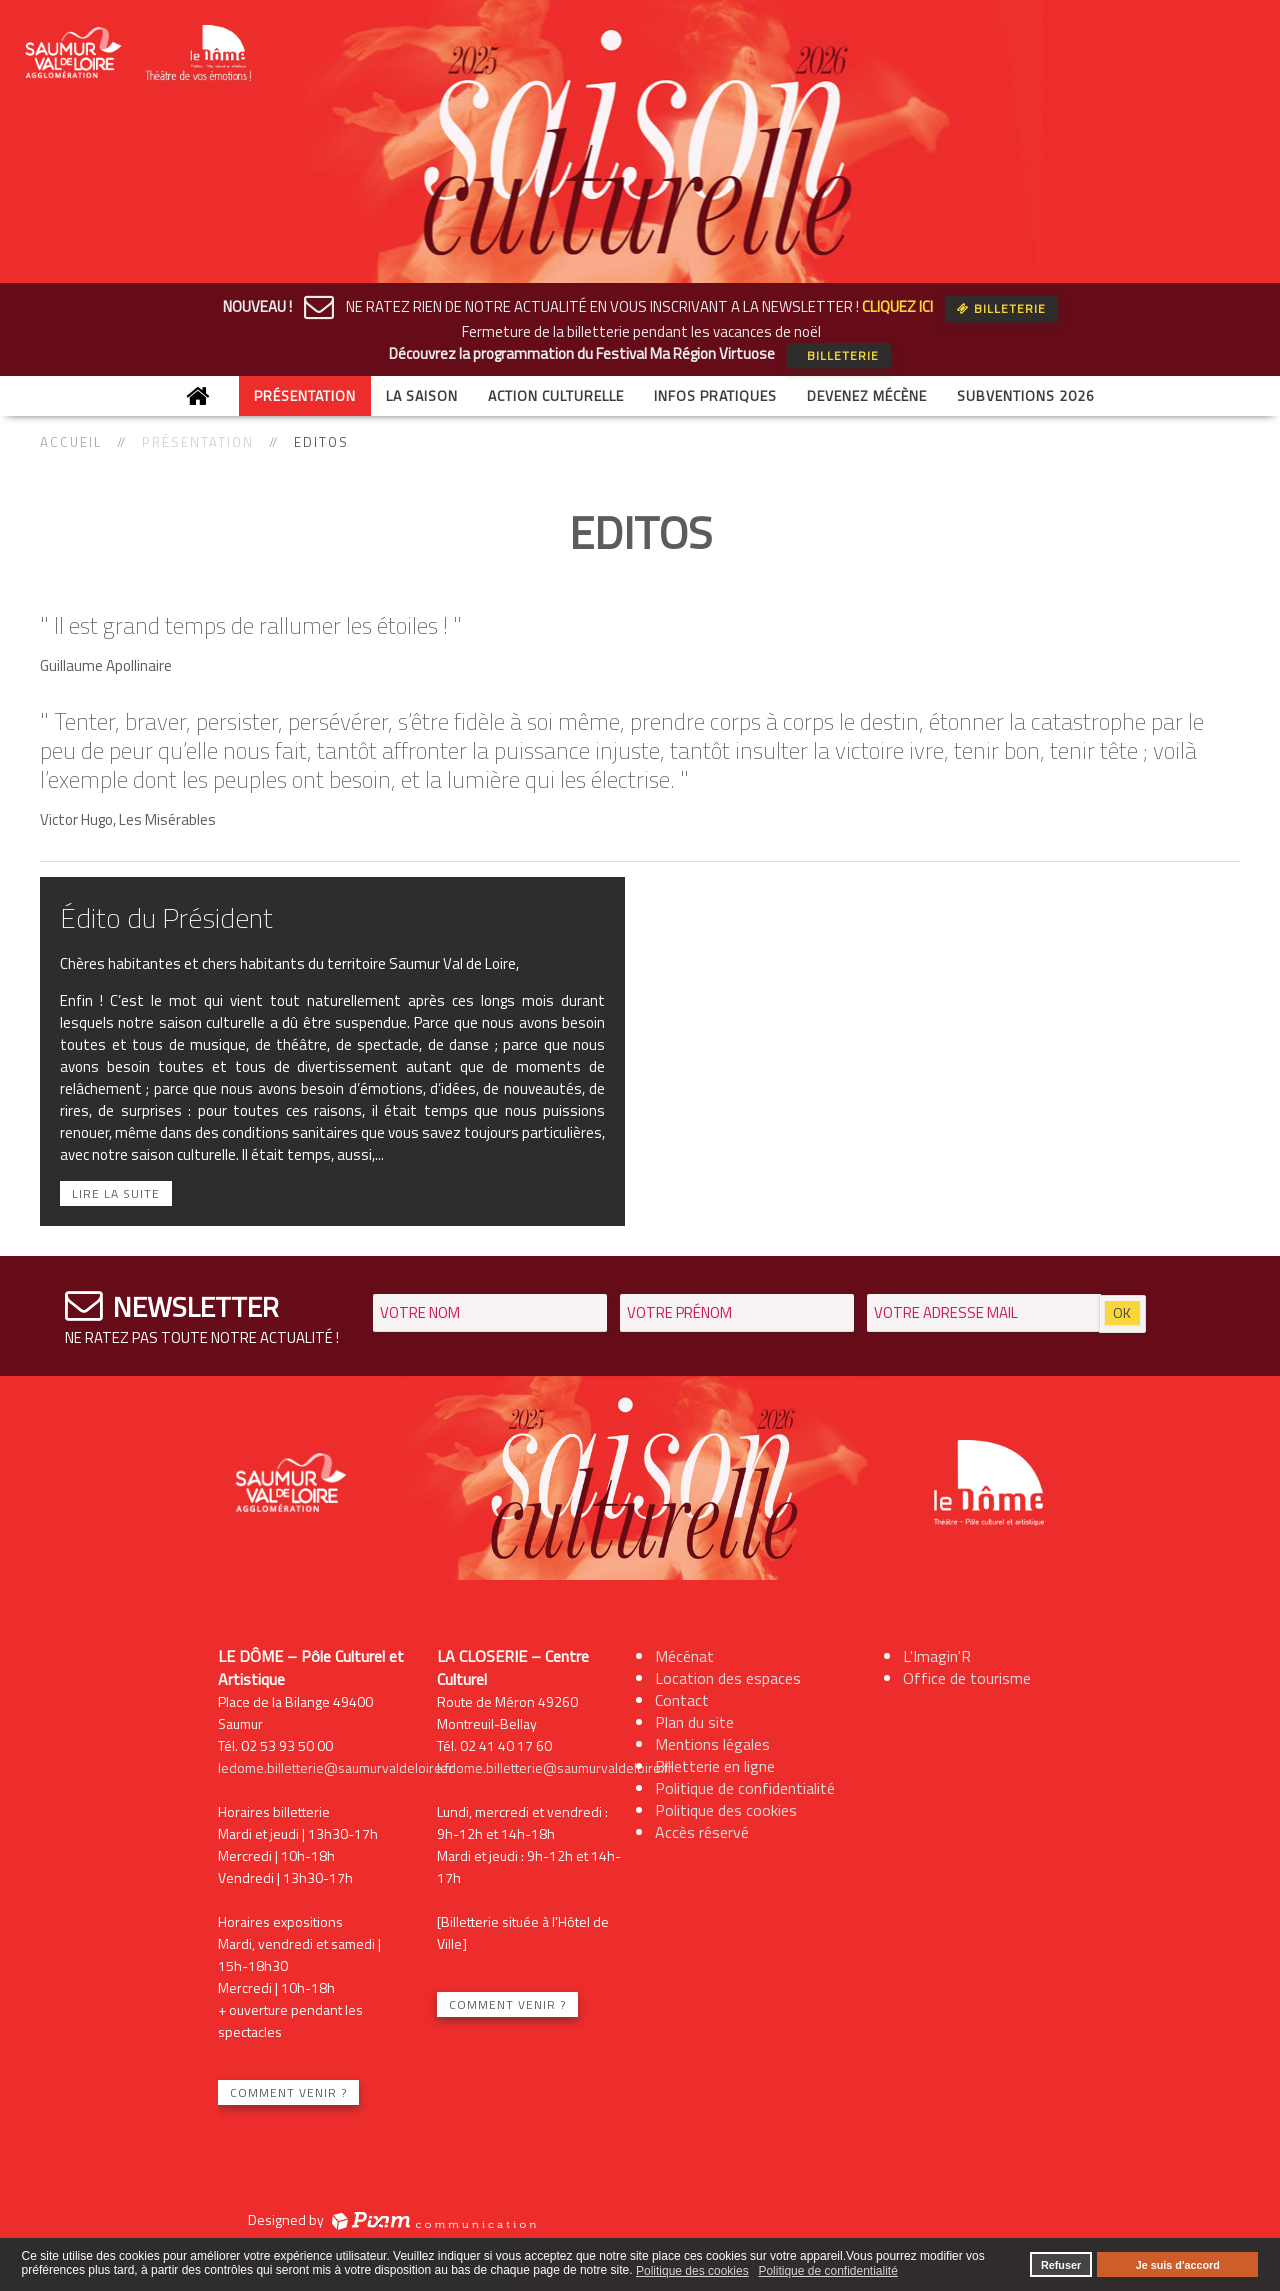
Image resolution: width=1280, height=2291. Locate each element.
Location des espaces (728, 1678)
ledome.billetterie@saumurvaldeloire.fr (336, 1767)
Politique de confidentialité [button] (827, 2271)
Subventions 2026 (1026, 395)
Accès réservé (702, 1832)
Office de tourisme (967, 1678)
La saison (422, 395)
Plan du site (694, 1722)
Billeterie (1001, 308)
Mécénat (684, 1656)
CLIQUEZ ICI (897, 306)
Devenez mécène (867, 395)
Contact (682, 1700)
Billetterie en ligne (715, 1766)
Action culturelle (556, 395)
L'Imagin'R (937, 1656)
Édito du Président (166, 917)
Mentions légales (712, 1744)
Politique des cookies (726, 1810)
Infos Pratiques (715, 395)
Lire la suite (116, 1193)
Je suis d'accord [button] (1178, 2265)
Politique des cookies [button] (692, 2271)
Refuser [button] (1061, 2265)
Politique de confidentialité (745, 1788)
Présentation (305, 395)
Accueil (71, 442)
